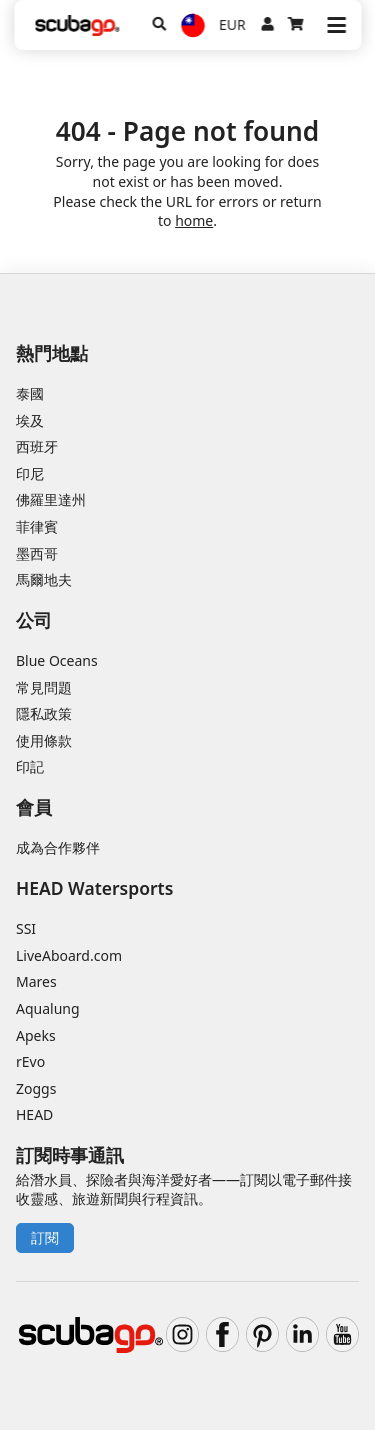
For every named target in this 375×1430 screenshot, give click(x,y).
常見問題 (44, 687)
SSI (26, 928)
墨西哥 (37, 553)
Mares (36, 981)
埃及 (30, 420)
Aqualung (48, 1008)
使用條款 (44, 740)
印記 (30, 766)
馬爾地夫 (44, 579)
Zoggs (36, 1088)
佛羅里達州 (51, 499)
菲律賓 (37, 526)
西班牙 (37, 446)
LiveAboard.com (69, 955)
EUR (232, 24)
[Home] (77, 25)
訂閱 (45, 1237)
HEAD (34, 1114)
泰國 (30, 393)
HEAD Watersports (94, 888)
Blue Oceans (57, 660)
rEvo (30, 1061)
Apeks (36, 1035)
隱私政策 (44, 713)
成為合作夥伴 (58, 847)
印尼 (30, 473)
